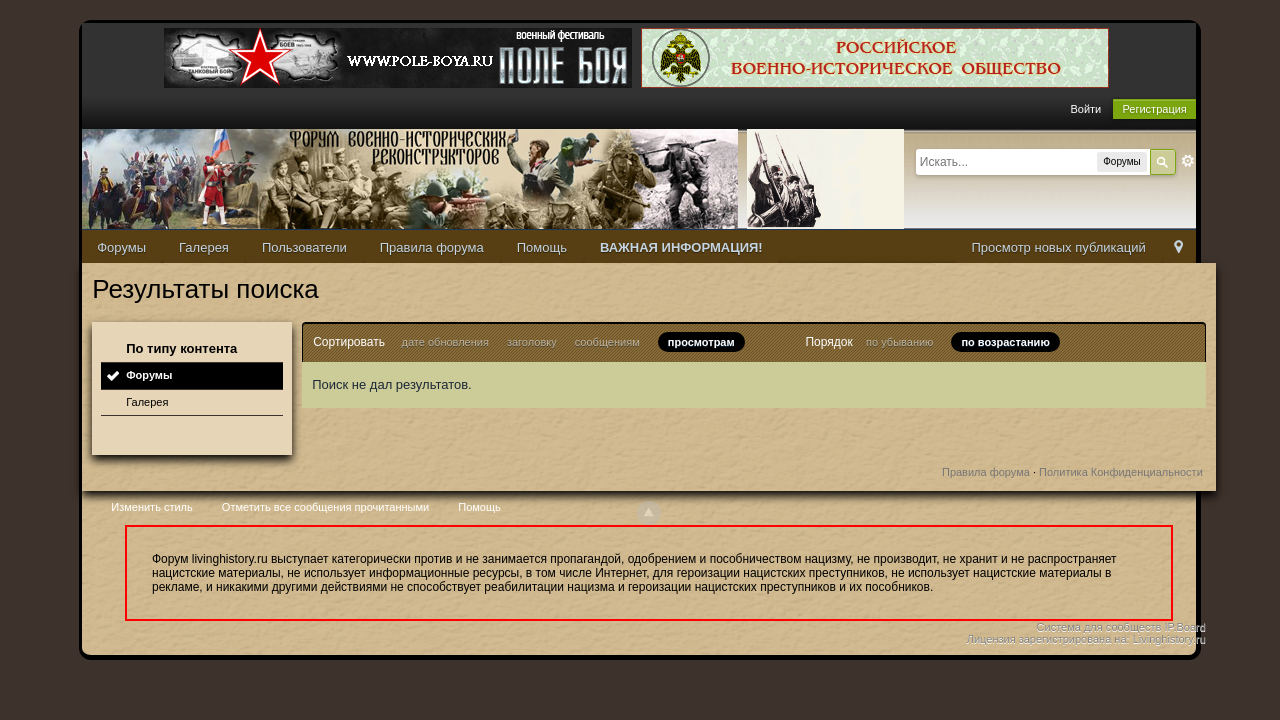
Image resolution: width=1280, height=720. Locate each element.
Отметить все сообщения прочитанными (325, 507)
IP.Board (1184, 627)
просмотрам (701, 342)
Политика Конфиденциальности (1121, 472)
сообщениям (607, 342)
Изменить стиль (152, 507)
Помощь (542, 247)
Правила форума (432, 247)
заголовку (532, 342)
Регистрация (1154, 109)
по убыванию (899, 342)
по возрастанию (1005, 342)
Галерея (204, 247)
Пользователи (304, 247)
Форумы (121, 247)
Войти (1085, 109)
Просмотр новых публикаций (1058, 247)
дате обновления (445, 342)
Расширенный (1188, 161)
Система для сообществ (1099, 627)
